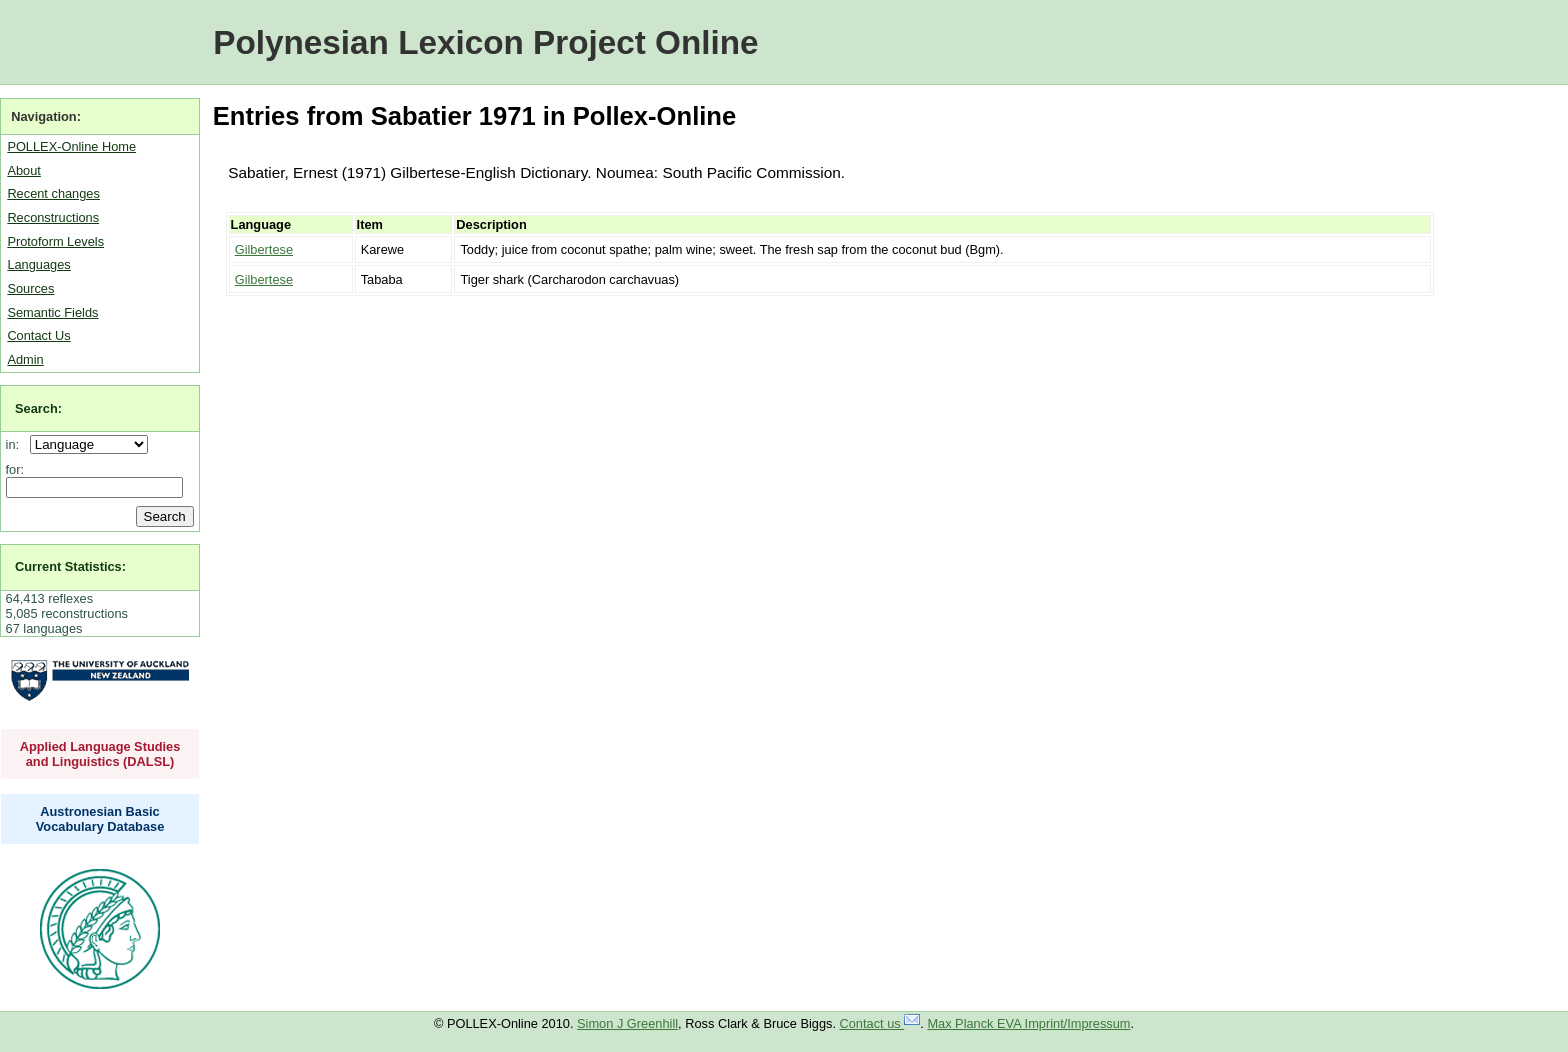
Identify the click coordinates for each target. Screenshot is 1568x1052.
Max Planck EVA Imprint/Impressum (1028, 1023)
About (23, 170)
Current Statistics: (70, 566)
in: (16, 444)
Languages (38, 264)
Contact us (880, 1023)
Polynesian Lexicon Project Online (485, 42)
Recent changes (53, 193)
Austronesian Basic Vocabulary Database (100, 819)
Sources (30, 288)
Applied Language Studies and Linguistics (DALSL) (100, 754)
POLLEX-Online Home (71, 146)
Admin (25, 359)
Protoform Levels (55, 241)
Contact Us (38, 335)
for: (15, 469)
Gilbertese (264, 249)
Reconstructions (53, 217)
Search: (38, 408)
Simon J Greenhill (627, 1023)
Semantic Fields (52, 312)
